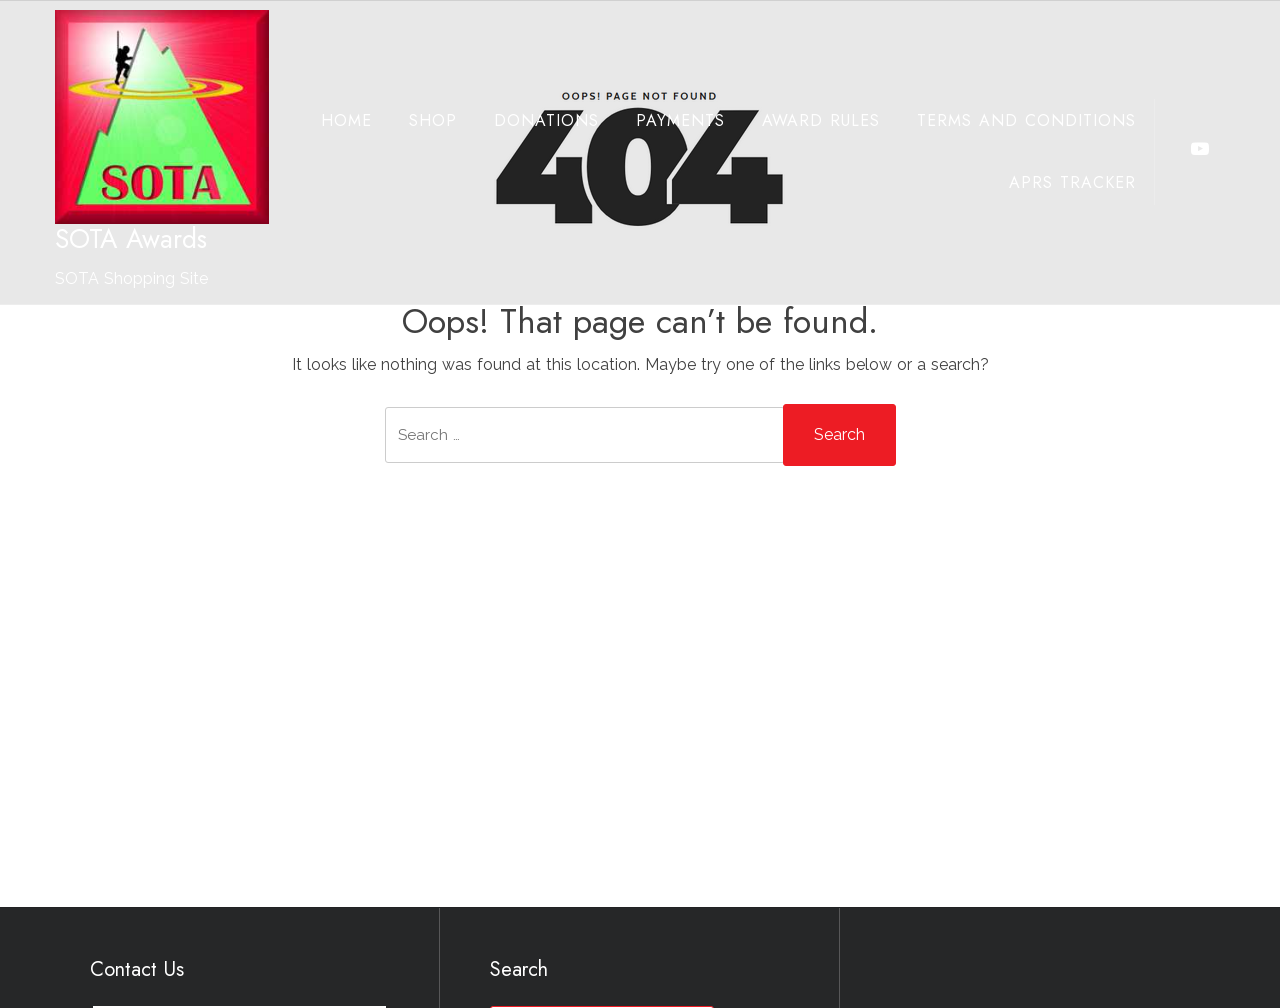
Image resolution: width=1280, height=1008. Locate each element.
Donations (528, 120)
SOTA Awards (131, 239)
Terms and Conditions (1008, 120)
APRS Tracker (1054, 182)
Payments (662, 120)
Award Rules (803, 120)
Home (328, 120)
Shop (415, 120)
